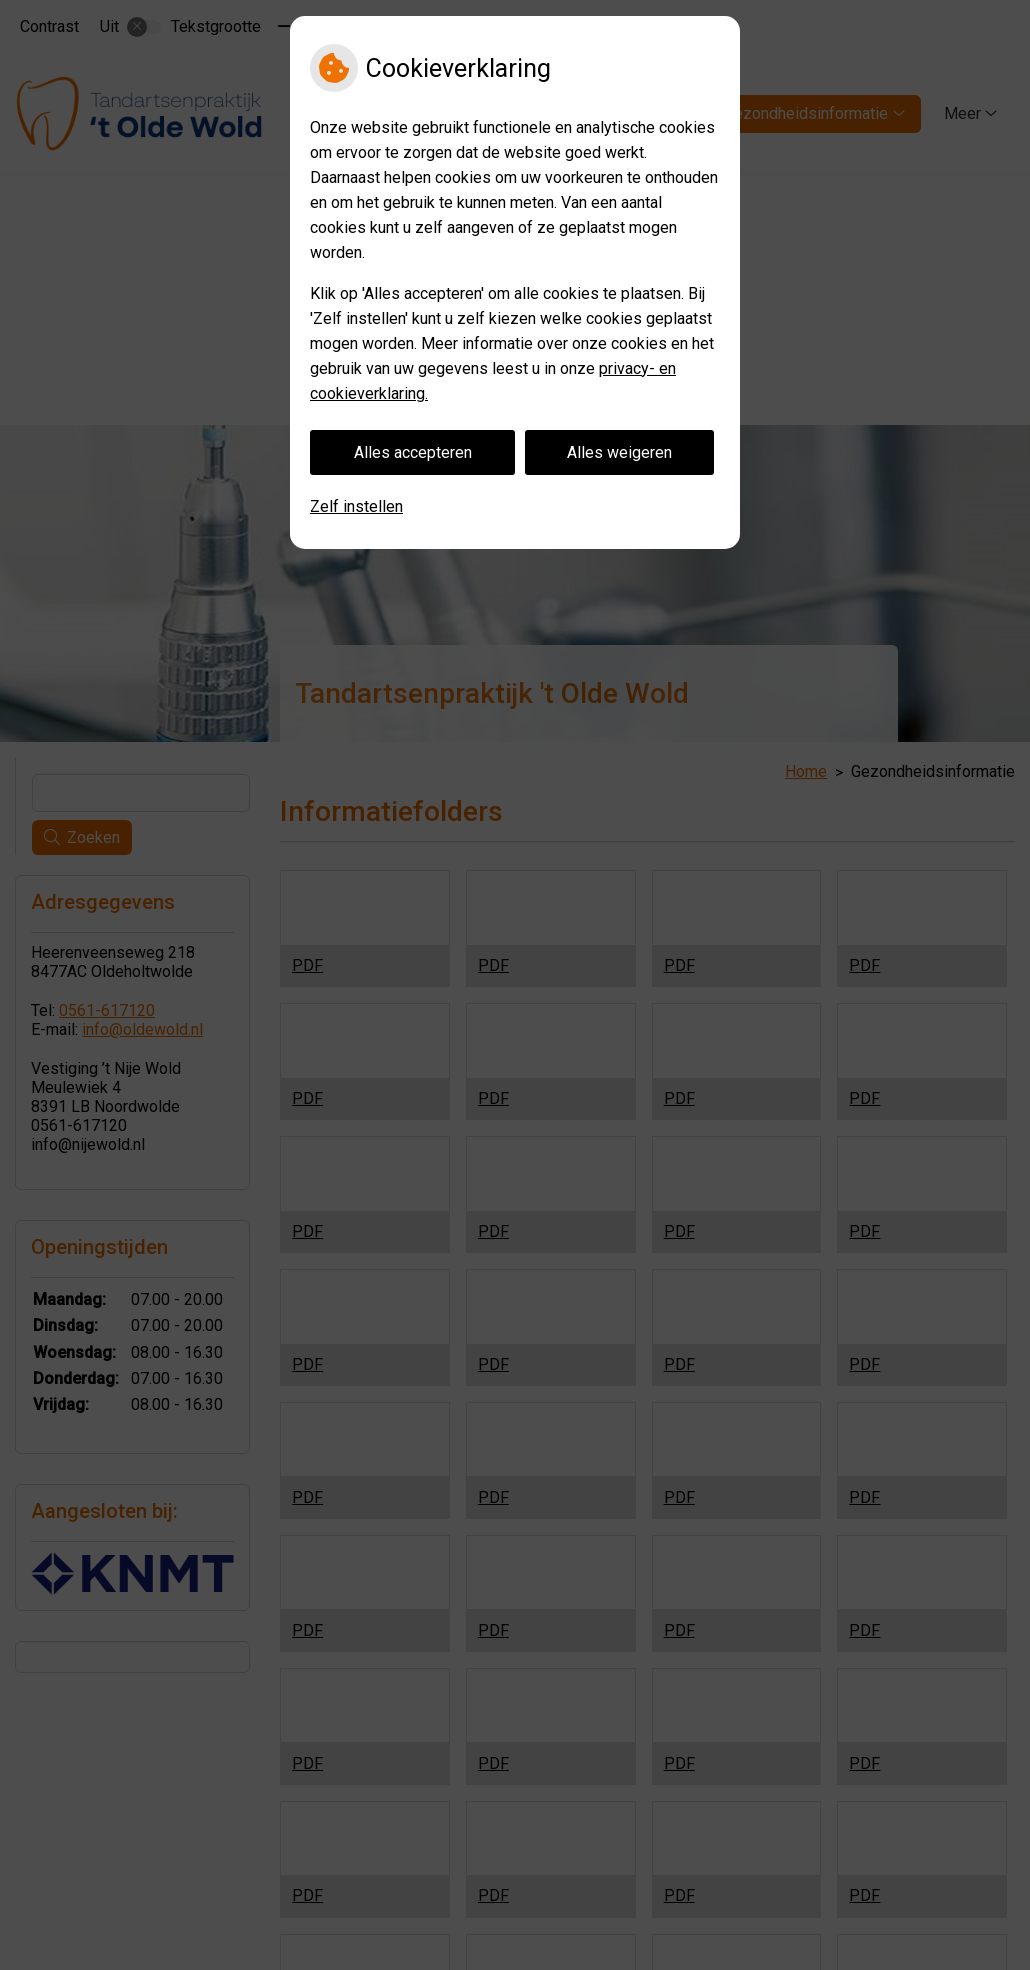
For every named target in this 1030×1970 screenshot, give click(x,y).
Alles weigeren (619, 452)
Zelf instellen (356, 506)
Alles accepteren (413, 452)
